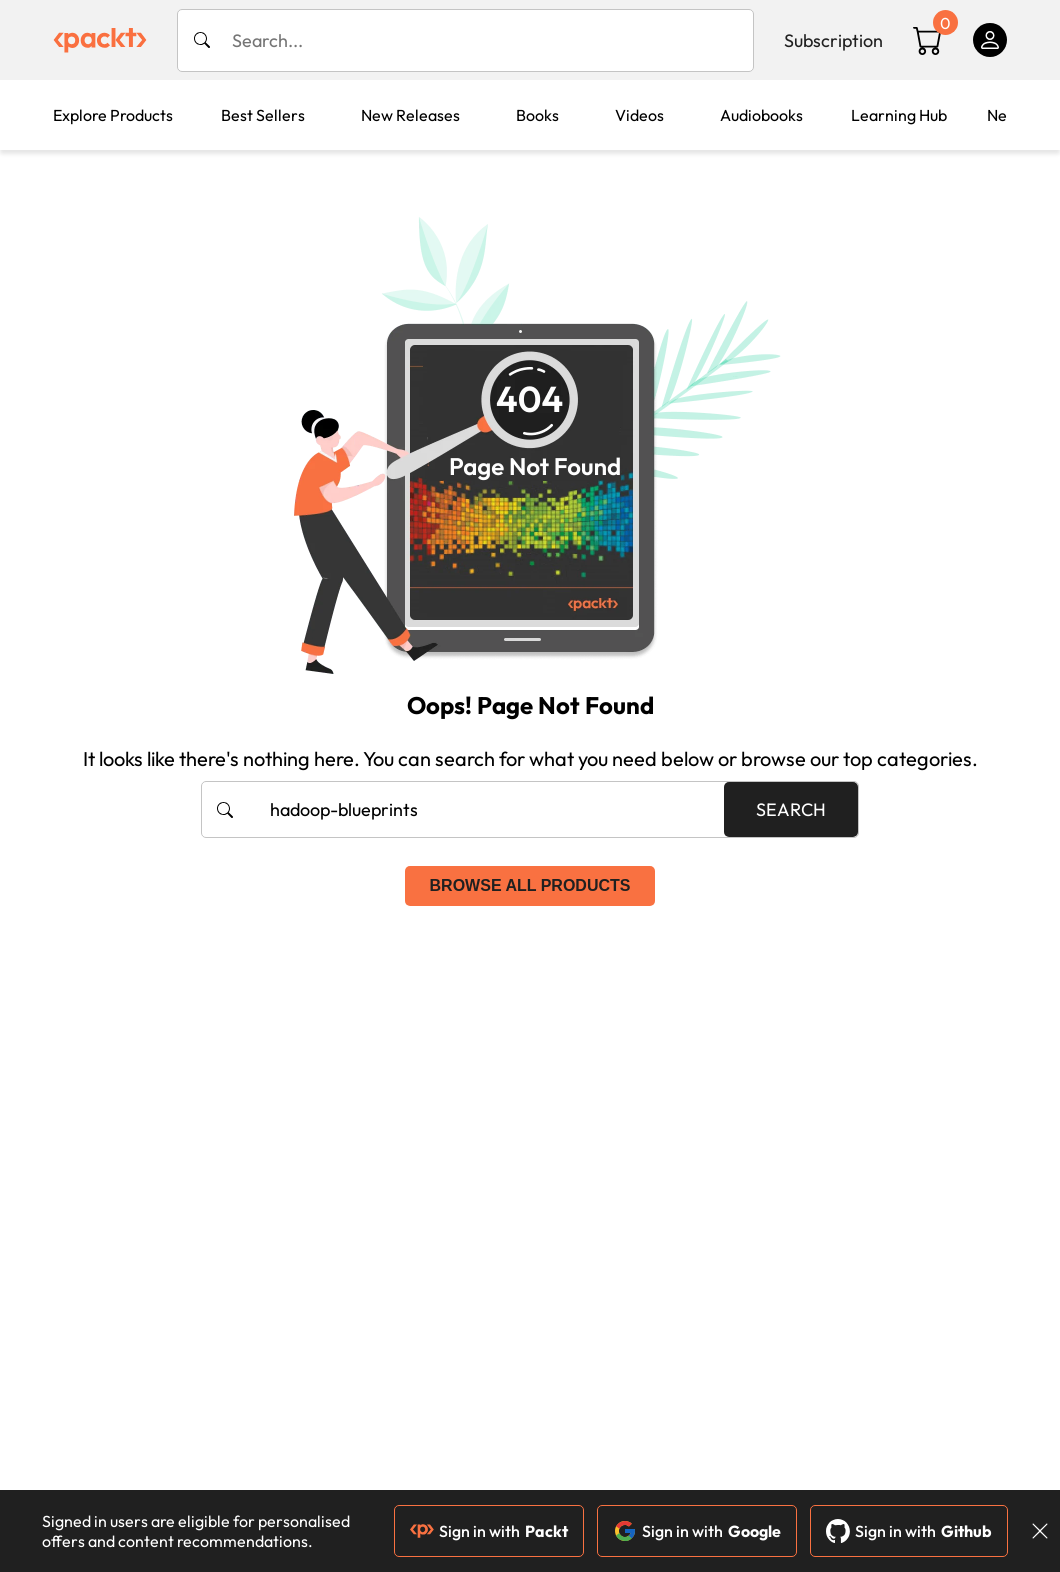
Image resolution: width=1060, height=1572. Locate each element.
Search (791, 809)
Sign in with (489, 1531)
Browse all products (530, 885)
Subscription (833, 40)
